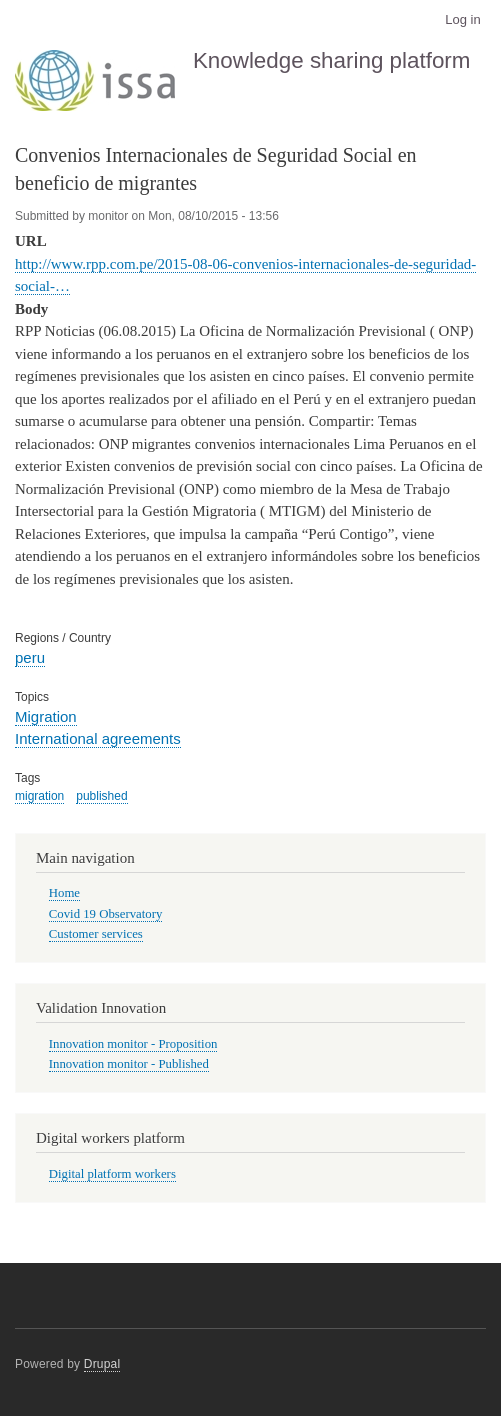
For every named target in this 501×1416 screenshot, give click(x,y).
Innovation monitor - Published (129, 1064)
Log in (462, 19)
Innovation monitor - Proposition (133, 1044)
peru (30, 657)
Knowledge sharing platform (332, 60)
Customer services (96, 934)
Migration (46, 716)
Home (64, 893)
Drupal (102, 1364)
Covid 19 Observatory (106, 914)
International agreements (98, 738)
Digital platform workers (112, 1174)
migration (39, 796)
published (101, 796)
